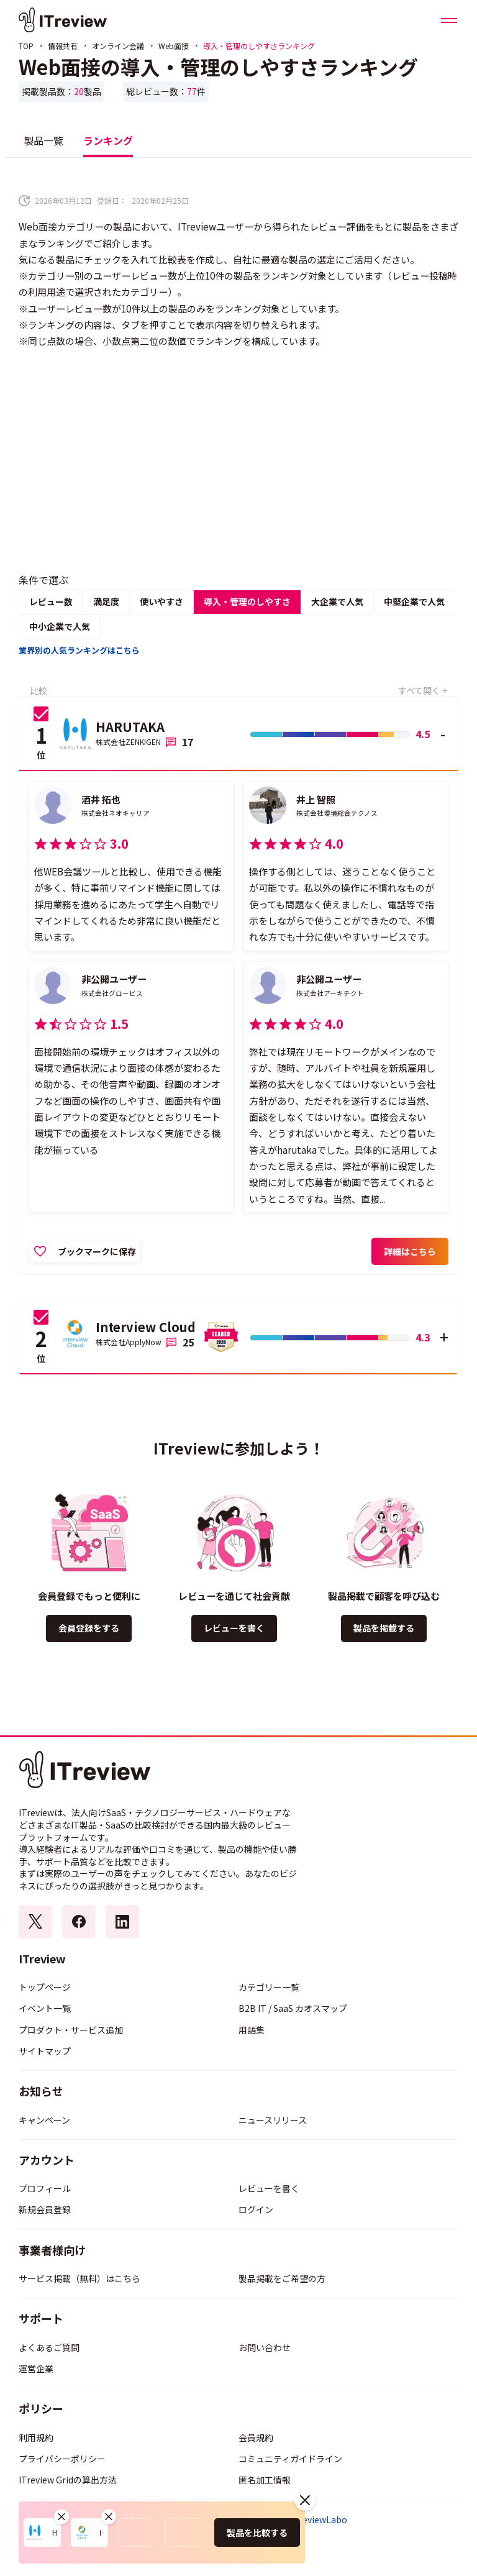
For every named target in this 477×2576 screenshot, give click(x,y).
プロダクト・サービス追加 (71, 2030)
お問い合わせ (264, 2347)
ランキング (108, 140)
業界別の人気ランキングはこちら (79, 650)
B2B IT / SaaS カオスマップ (292, 2008)
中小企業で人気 (59, 626)
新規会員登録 (45, 2209)
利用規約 (36, 2437)
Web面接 (173, 45)
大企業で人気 (337, 601)
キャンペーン (44, 2120)
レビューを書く (234, 1628)
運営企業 (36, 2368)
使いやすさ (161, 601)
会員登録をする (88, 1628)
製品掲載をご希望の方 (281, 2278)
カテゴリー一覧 (268, 1987)
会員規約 (255, 2437)
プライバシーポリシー (62, 2458)
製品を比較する (257, 2532)
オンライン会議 (118, 45)
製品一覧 (43, 140)
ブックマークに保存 (97, 1251)
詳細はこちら (410, 1251)
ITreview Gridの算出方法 (68, 2479)
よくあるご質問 (49, 2347)
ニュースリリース (272, 2120)
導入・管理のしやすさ (247, 601)
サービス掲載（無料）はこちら (79, 2278)
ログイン (255, 2209)
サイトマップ (45, 2051)
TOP (26, 45)
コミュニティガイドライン (290, 2458)
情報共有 (63, 45)
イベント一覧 (45, 2008)
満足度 (106, 601)
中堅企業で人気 (414, 601)
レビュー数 (51, 601)
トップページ (45, 1987)
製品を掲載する (383, 1628)
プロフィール (45, 2188)
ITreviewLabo (319, 2520)
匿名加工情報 (264, 2479)
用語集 (251, 2030)
